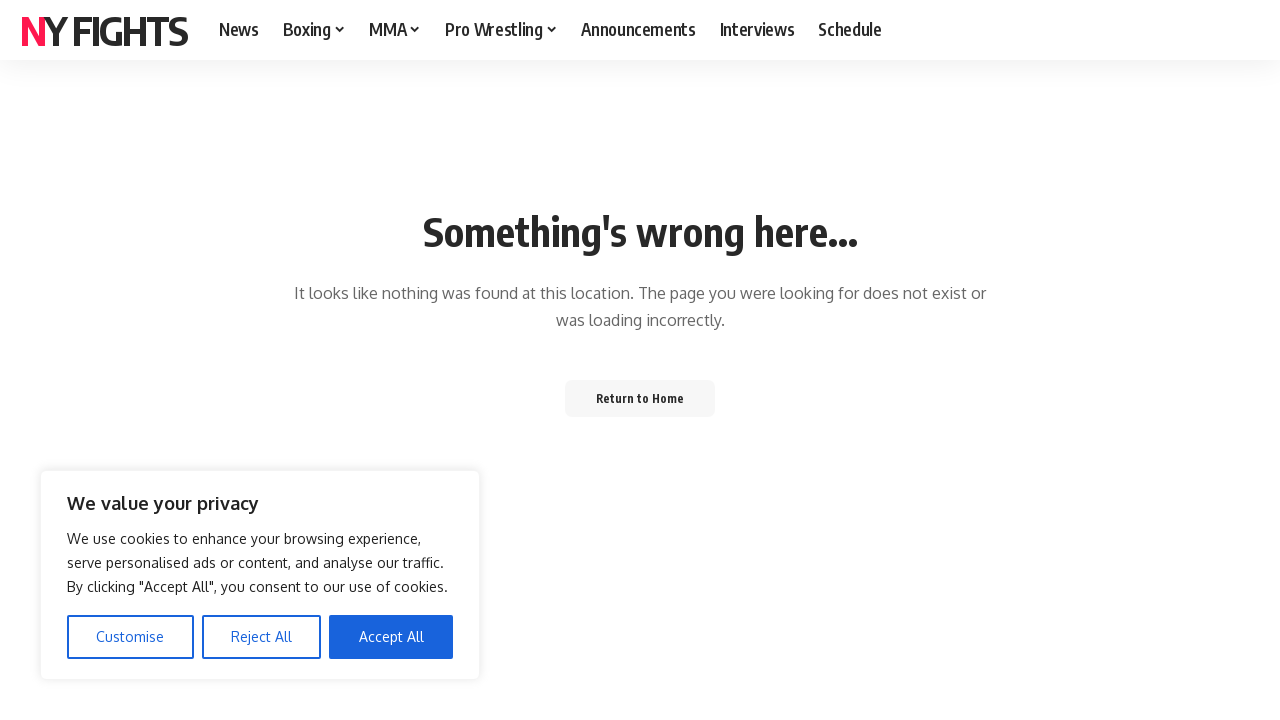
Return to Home (640, 397)
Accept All (391, 636)
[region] (260, 575)
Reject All (261, 636)
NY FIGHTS (103, 30)
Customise (130, 636)
